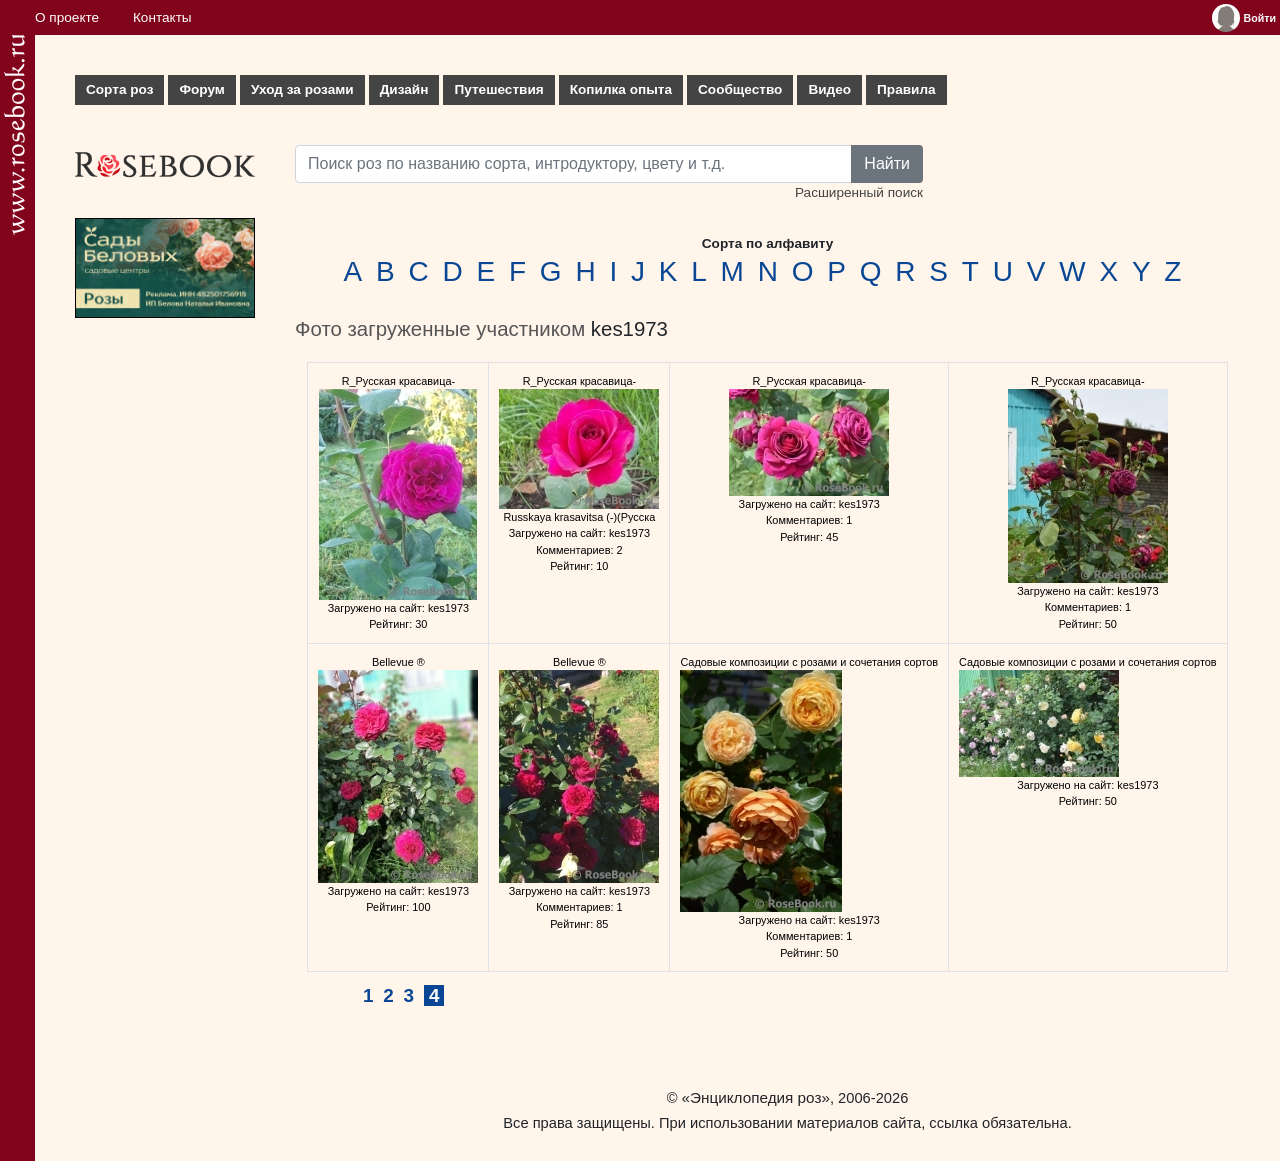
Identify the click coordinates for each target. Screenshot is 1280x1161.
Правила (906, 89)
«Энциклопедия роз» (756, 1097)
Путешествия (498, 89)
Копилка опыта (621, 89)
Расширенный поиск (859, 192)
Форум (201, 89)
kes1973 (629, 329)
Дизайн (404, 89)
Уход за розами (302, 89)
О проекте (67, 17)
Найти (887, 163)
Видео (829, 89)
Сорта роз (119, 89)
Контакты (162, 17)
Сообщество (740, 89)
